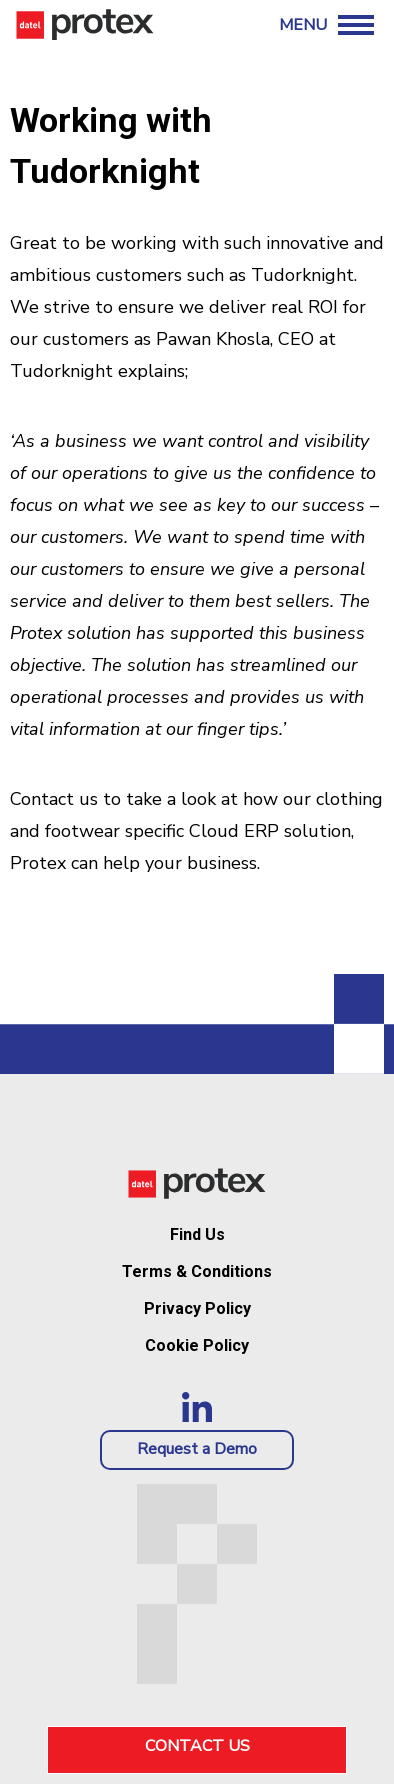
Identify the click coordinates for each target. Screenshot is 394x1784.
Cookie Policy (197, 1345)
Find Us (197, 1234)
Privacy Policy (197, 1308)
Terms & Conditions (197, 1271)
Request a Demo (197, 1449)
